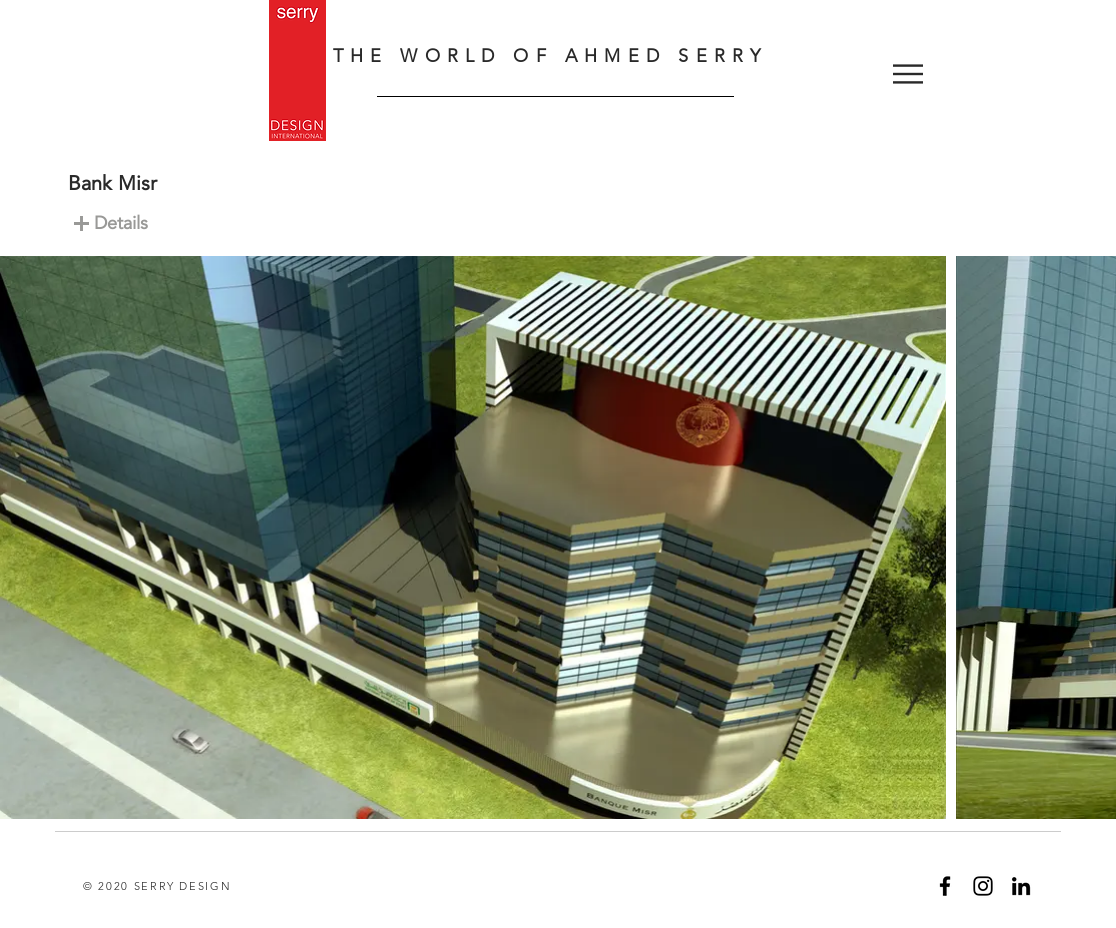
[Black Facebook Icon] (945, 886)
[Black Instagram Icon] (983, 886)
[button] (908, 74)
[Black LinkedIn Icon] (1021, 886)
